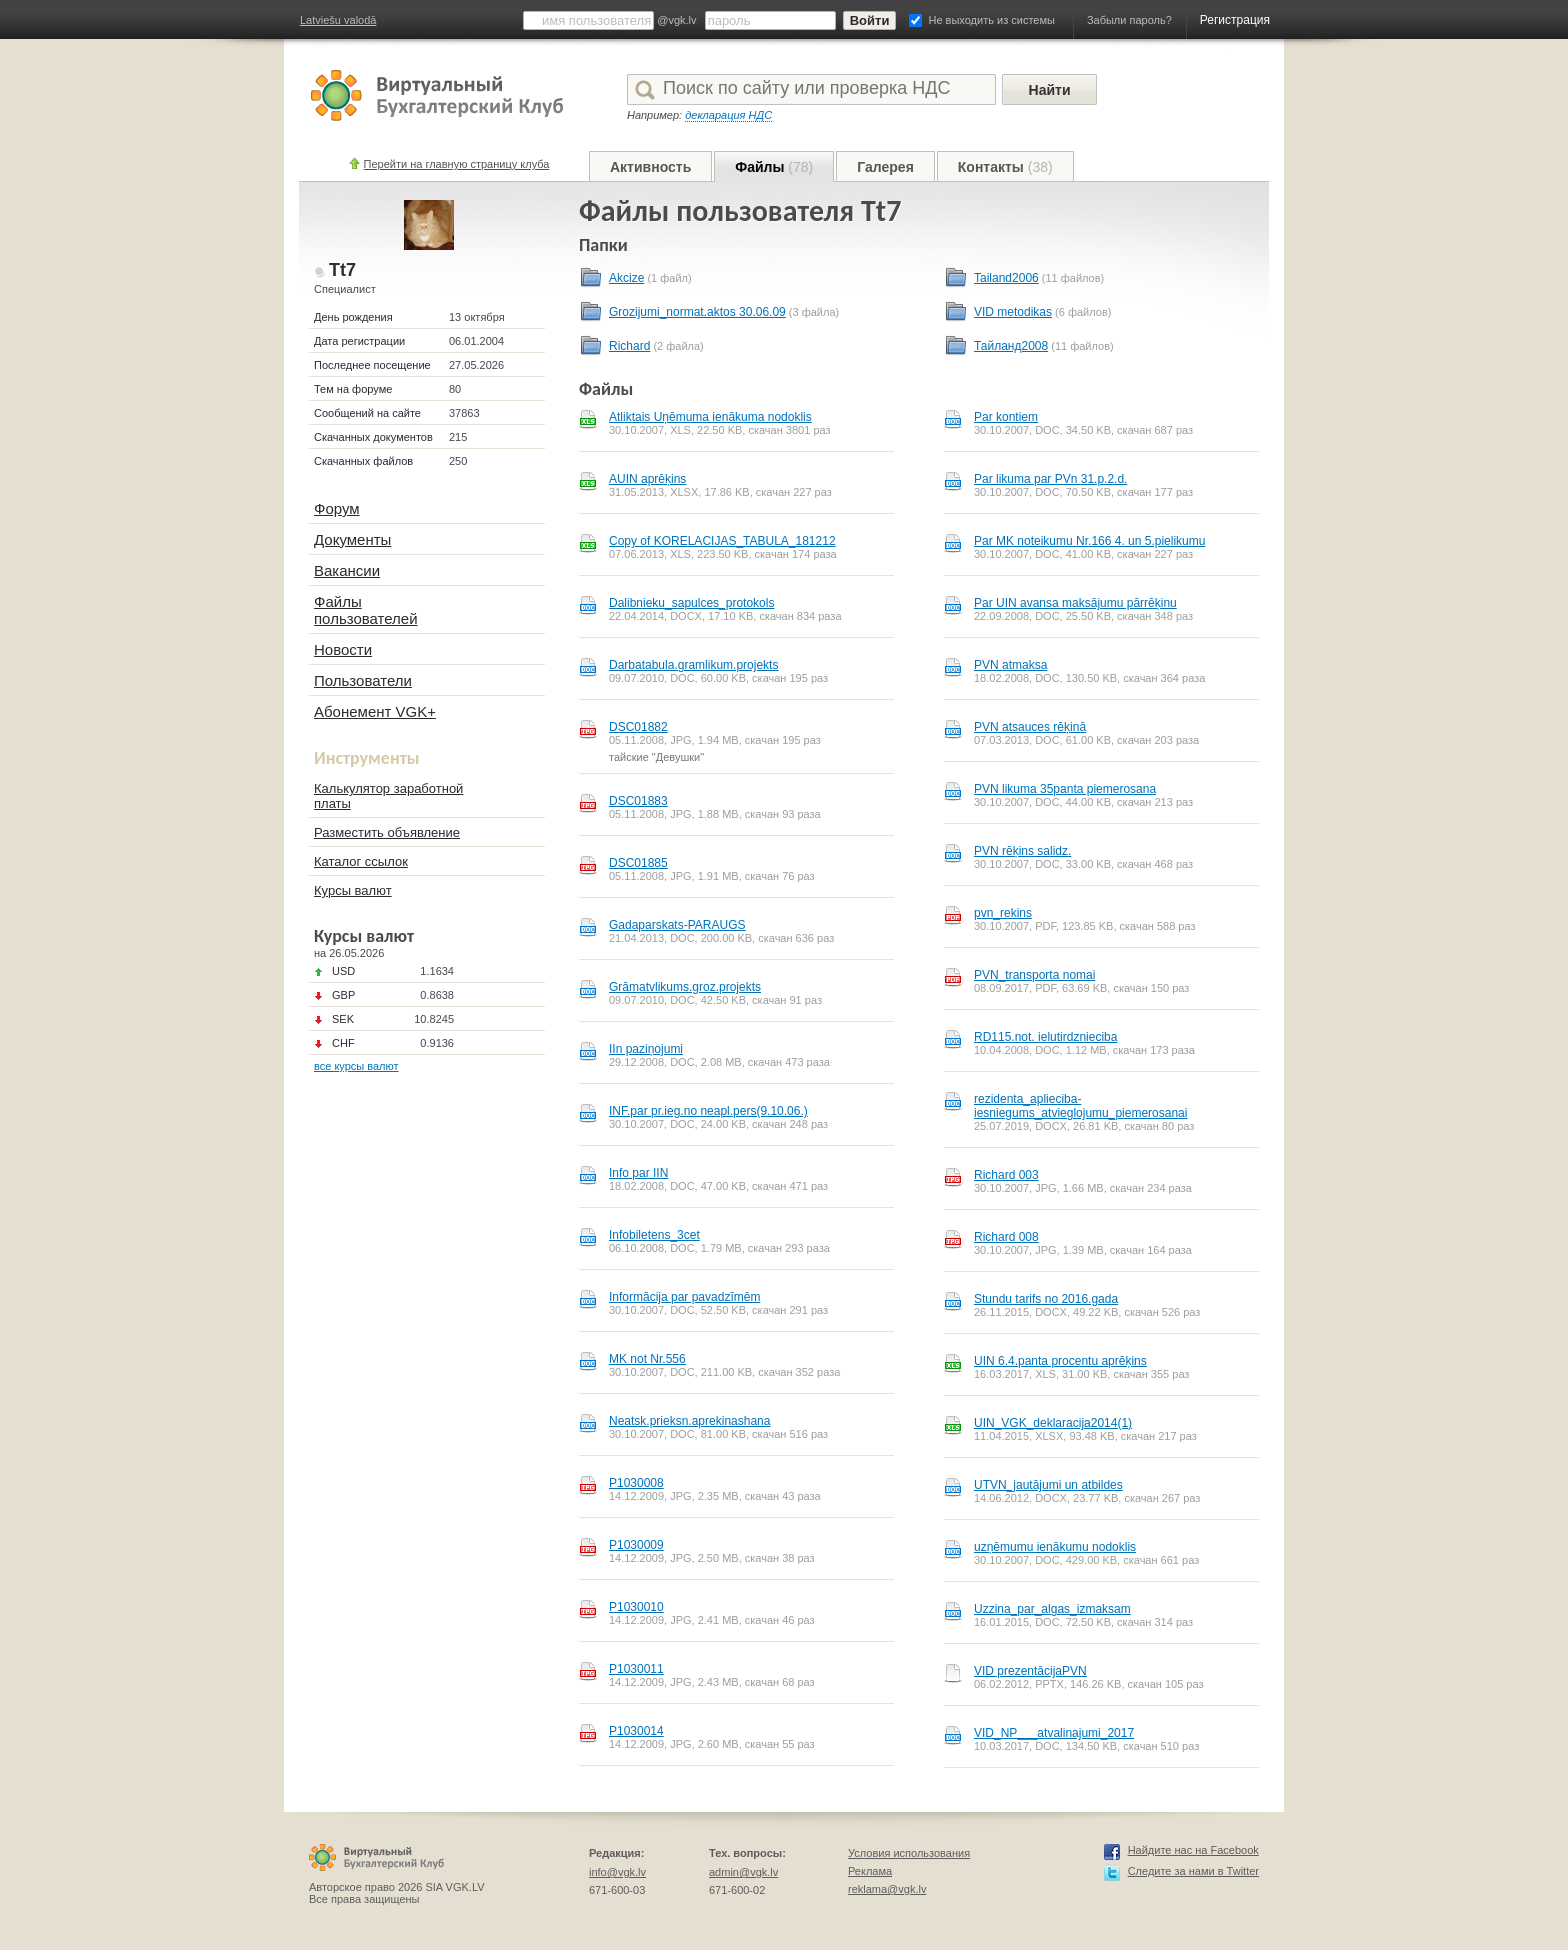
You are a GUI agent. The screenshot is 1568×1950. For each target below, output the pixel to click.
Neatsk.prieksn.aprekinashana (689, 1421)
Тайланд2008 (1011, 346)
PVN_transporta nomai (1034, 975)
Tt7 (342, 270)
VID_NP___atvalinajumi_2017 (1054, 1733)
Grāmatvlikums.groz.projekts (685, 987)
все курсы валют (356, 1066)
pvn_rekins (1003, 913)
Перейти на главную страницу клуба (457, 164)
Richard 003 (1006, 1175)
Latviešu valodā (338, 20)
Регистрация (1235, 20)
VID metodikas (1013, 312)
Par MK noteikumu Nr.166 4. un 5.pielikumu (1089, 541)
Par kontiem (1006, 417)
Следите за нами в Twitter (1193, 1871)
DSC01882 (638, 727)
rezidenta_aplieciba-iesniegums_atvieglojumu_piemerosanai (1080, 1106)
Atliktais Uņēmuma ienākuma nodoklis (710, 417)
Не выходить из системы (992, 20)
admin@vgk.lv (743, 1872)
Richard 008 (1006, 1237)
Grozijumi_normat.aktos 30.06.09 (697, 312)
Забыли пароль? (1129, 20)
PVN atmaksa (1010, 665)
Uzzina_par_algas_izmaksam (1052, 1609)
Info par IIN (638, 1173)
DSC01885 (638, 863)
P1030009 (636, 1545)
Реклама (870, 1871)
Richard (629, 346)
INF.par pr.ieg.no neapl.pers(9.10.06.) (708, 1111)
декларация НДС (728, 115)
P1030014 (636, 1731)
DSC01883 (638, 801)
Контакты (1005, 167)
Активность (650, 167)
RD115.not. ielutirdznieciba (1045, 1037)
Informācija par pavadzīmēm (684, 1297)
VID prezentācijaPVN (1030, 1671)
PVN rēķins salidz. (1022, 851)
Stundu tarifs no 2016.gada (1046, 1299)
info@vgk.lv (617, 1872)
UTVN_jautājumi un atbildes (1048, 1485)
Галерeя (885, 167)
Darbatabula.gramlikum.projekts (693, 665)
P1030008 (636, 1483)
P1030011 (636, 1669)
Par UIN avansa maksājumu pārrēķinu (1075, 603)
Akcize (626, 278)
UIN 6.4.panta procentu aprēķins (1060, 1361)
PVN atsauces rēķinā (1030, 727)
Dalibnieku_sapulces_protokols (691, 603)
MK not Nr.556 (647, 1359)
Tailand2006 (1006, 278)
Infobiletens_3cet (654, 1235)
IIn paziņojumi (646, 1049)
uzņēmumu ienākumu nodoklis (1055, 1547)
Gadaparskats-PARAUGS (677, 925)
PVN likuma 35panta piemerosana (1065, 789)
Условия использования (909, 1853)
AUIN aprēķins (647, 479)
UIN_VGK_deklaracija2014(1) (1053, 1423)
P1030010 (636, 1607)
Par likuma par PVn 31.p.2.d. (1050, 479)
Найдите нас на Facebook (1193, 1850)
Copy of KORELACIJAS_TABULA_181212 (722, 541)
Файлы (774, 167)
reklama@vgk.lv (887, 1889)
